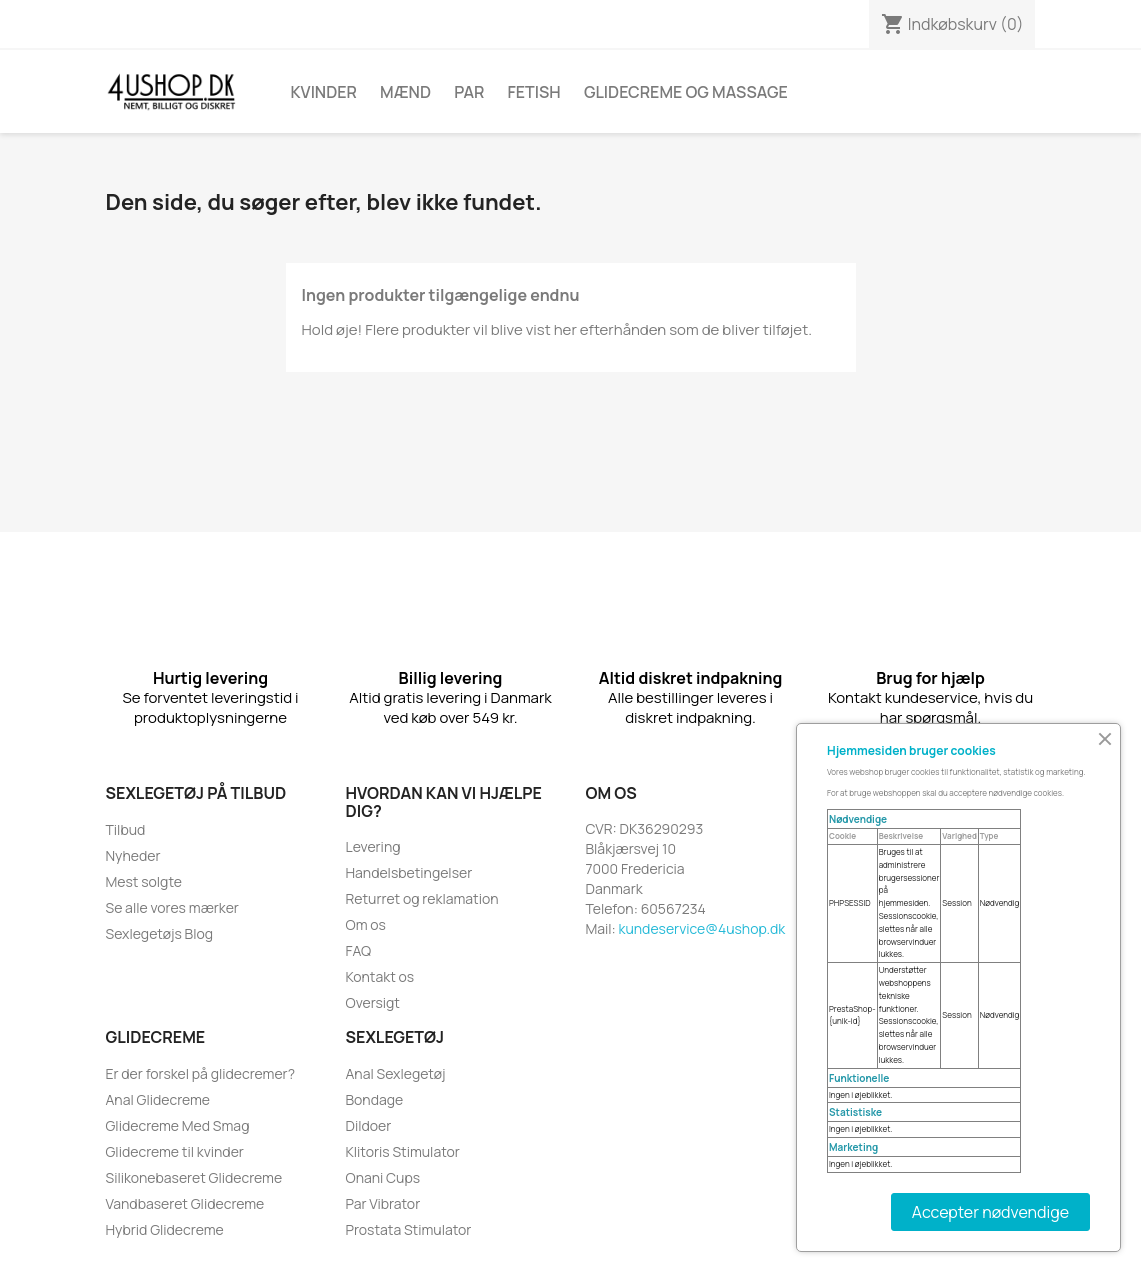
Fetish (534, 92)
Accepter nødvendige (990, 1212)
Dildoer (369, 1125)
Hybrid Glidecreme (165, 1229)
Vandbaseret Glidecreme (185, 1203)
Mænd (405, 92)
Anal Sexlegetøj (396, 1073)
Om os (366, 924)
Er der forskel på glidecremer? (200, 1073)
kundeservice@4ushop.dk (702, 928)
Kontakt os (380, 976)
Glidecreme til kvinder (175, 1151)
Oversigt (373, 1002)
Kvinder (324, 92)
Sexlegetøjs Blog (160, 933)
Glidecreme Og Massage (686, 92)
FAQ (359, 950)
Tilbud (126, 829)
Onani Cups (383, 1177)
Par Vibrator (383, 1203)
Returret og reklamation (422, 898)
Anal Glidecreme (158, 1099)
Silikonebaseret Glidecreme (194, 1177)
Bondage (375, 1099)
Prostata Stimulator (409, 1229)
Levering (373, 846)
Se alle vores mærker (172, 907)
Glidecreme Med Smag (178, 1125)
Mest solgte (144, 881)
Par (469, 92)
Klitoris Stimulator (403, 1151)
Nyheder (133, 855)
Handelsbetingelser (409, 872)
